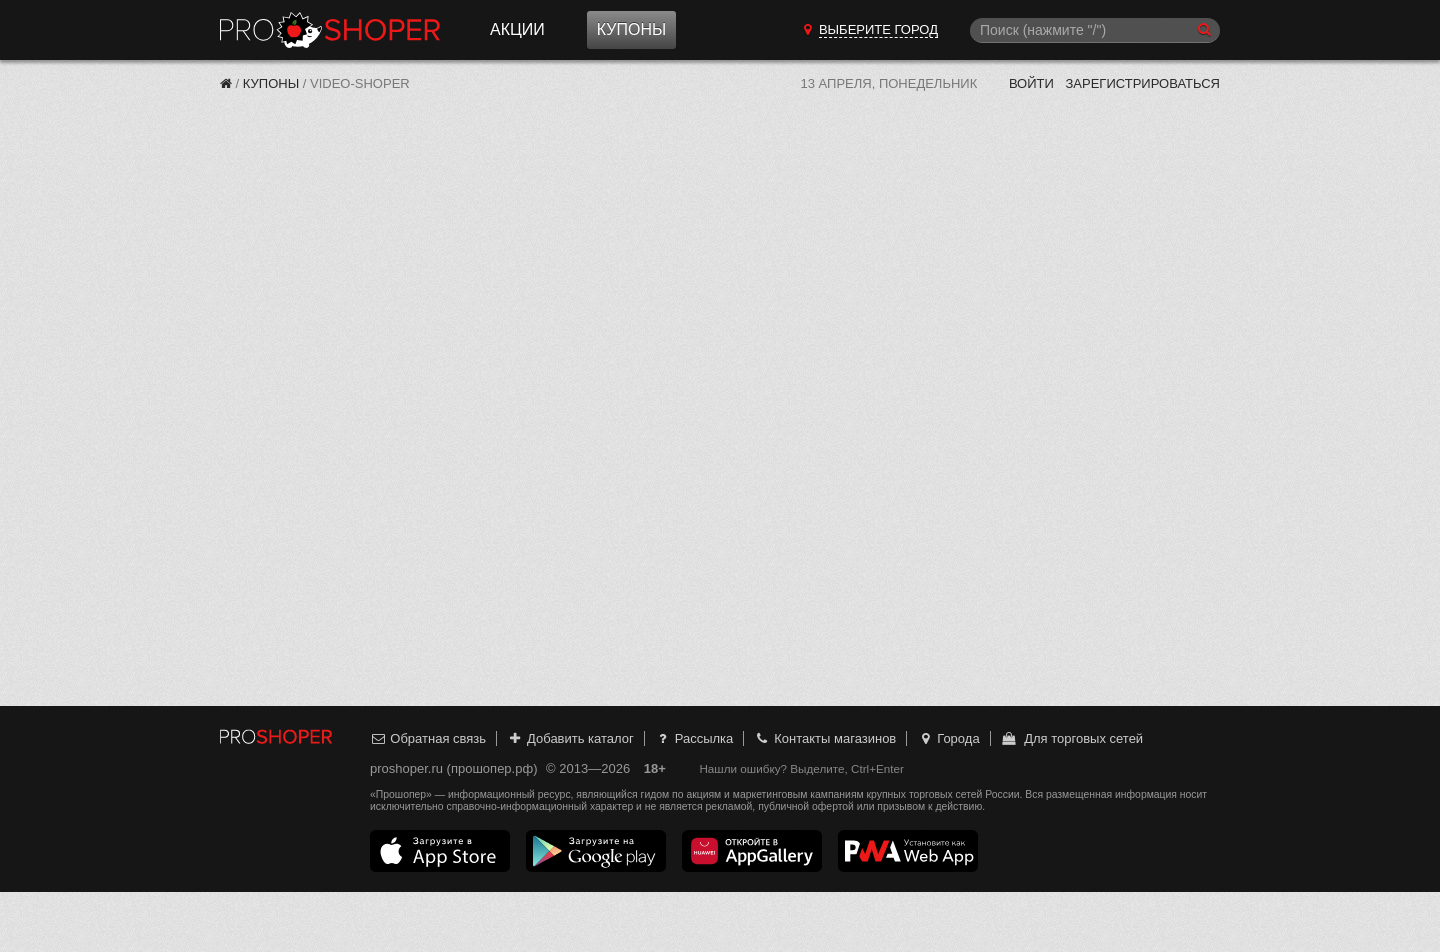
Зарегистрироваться (1142, 83)
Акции (517, 29)
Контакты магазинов (825, 738)
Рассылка (693, 738)
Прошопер (330, 30)
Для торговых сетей (1071, 738)
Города (948, 738)
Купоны (631, 29)
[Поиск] (1095, 30)
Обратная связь (428, 738)
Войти (1031, 83)
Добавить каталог (570, 738)
